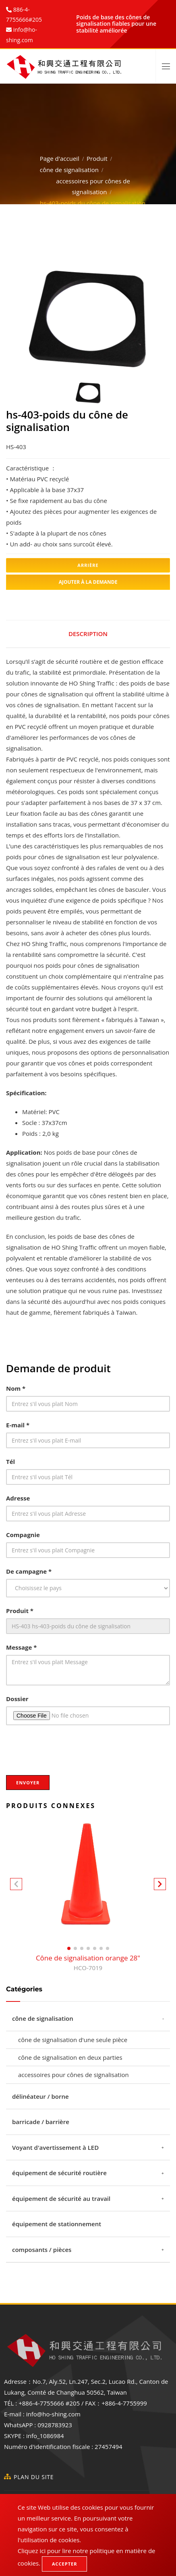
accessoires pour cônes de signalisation (73, 2075)
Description (88, 634)
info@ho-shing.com (53, 2414)
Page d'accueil (59, 158)
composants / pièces (41, 2250)
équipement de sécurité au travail (61, 2198)
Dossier (17, 1699)
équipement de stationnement (56, 2224)
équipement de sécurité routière (59, 2173)
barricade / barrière (40, 2122)
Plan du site (34, 2477)
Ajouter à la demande (88, 582)
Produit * (19, 1611)
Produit (97, 158)
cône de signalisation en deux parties (70, 2057)
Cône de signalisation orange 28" (88, 1963)
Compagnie (23, 1535)
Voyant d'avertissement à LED (55, 2147)
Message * (21, 1647)
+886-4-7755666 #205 (49, 2403)
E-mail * (17, 1425)
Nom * (15, 1388)
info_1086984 (45, 2436)
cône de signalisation (69, 170)
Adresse (18, 1498)
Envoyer (27, 1783)
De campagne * (29, 1571)
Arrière (87, 565)
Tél (10, 1461)
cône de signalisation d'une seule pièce (72, 2040)
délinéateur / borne (40, 2096)
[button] (160, 1885)
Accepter (64, 2564)
